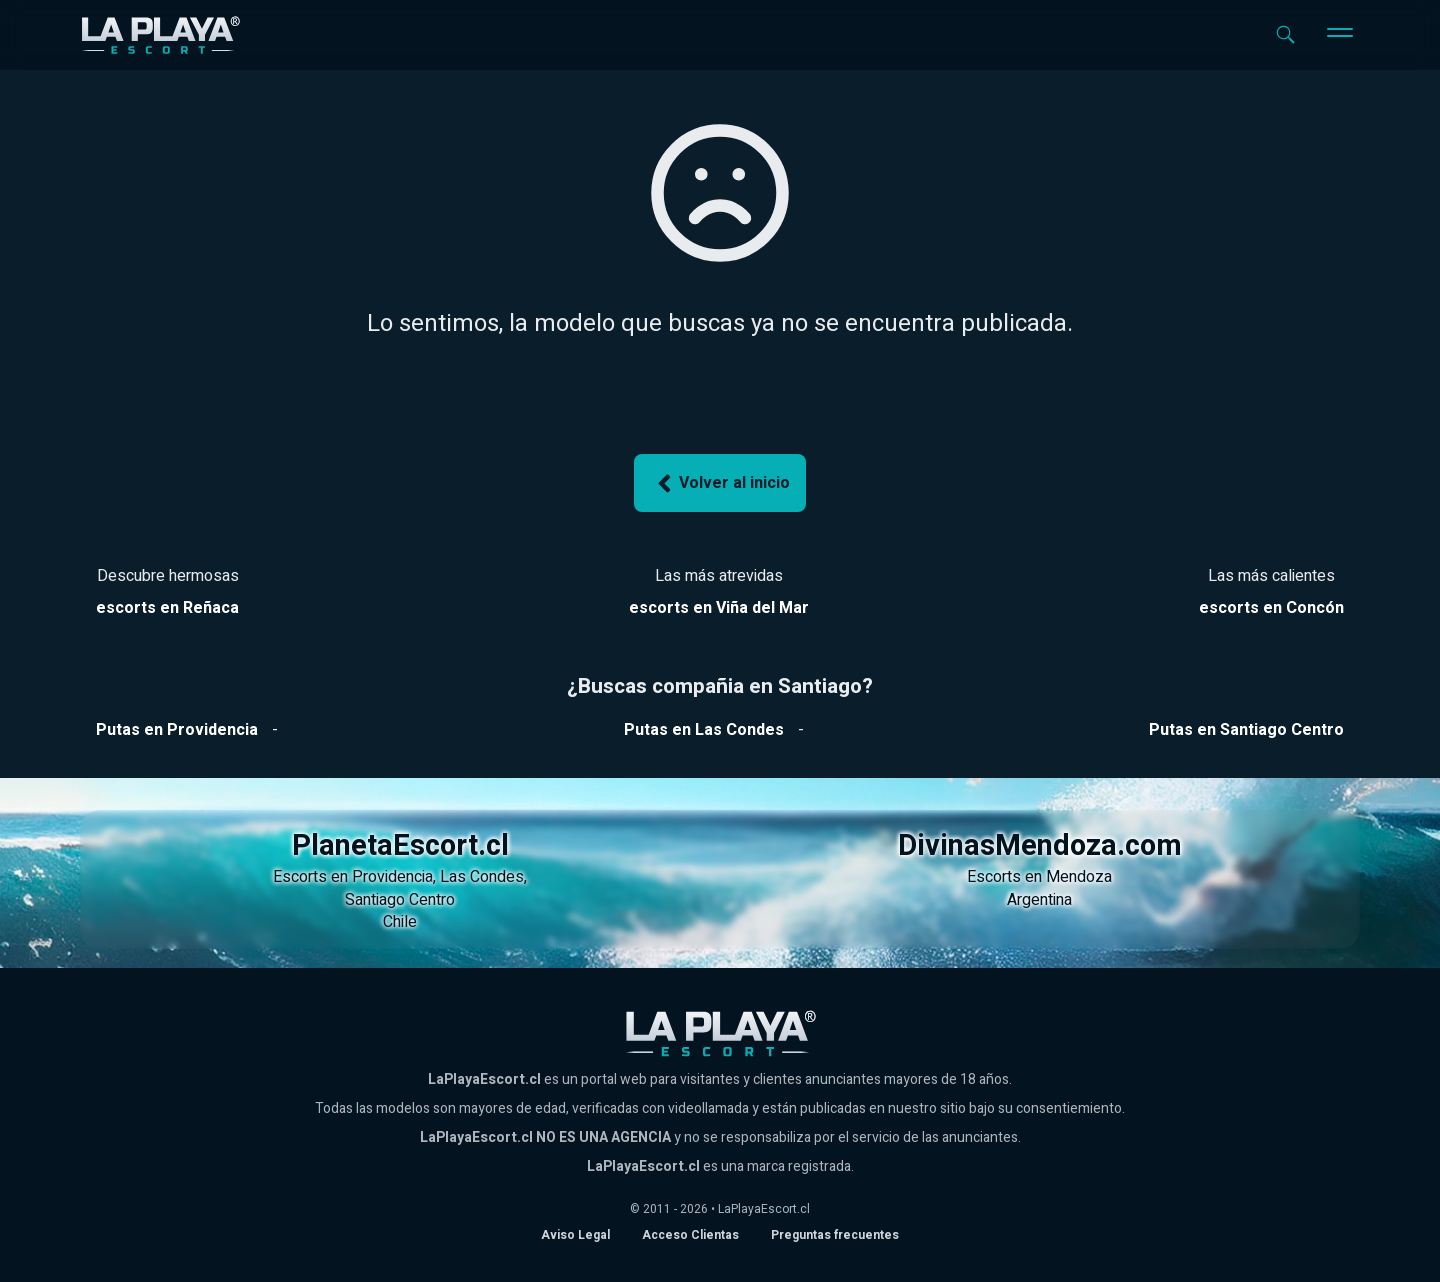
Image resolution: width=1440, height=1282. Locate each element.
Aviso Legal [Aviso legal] (575, 1235)
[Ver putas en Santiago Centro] (1246, 730)
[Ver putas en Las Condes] (704, 730)
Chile (400, 922)
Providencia (392, 877)
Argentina (1039, 900)
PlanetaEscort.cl (400, 846)
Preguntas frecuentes (835, 1235)
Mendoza (1079, 877)
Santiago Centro (400, 900)
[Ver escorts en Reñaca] (167, 608)
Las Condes (482, 877)
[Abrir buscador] (1285, 34)
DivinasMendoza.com (1040, 846)
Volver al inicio (720, 483)
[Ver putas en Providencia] (177, 730)
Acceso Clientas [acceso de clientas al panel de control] (690, 1235)
